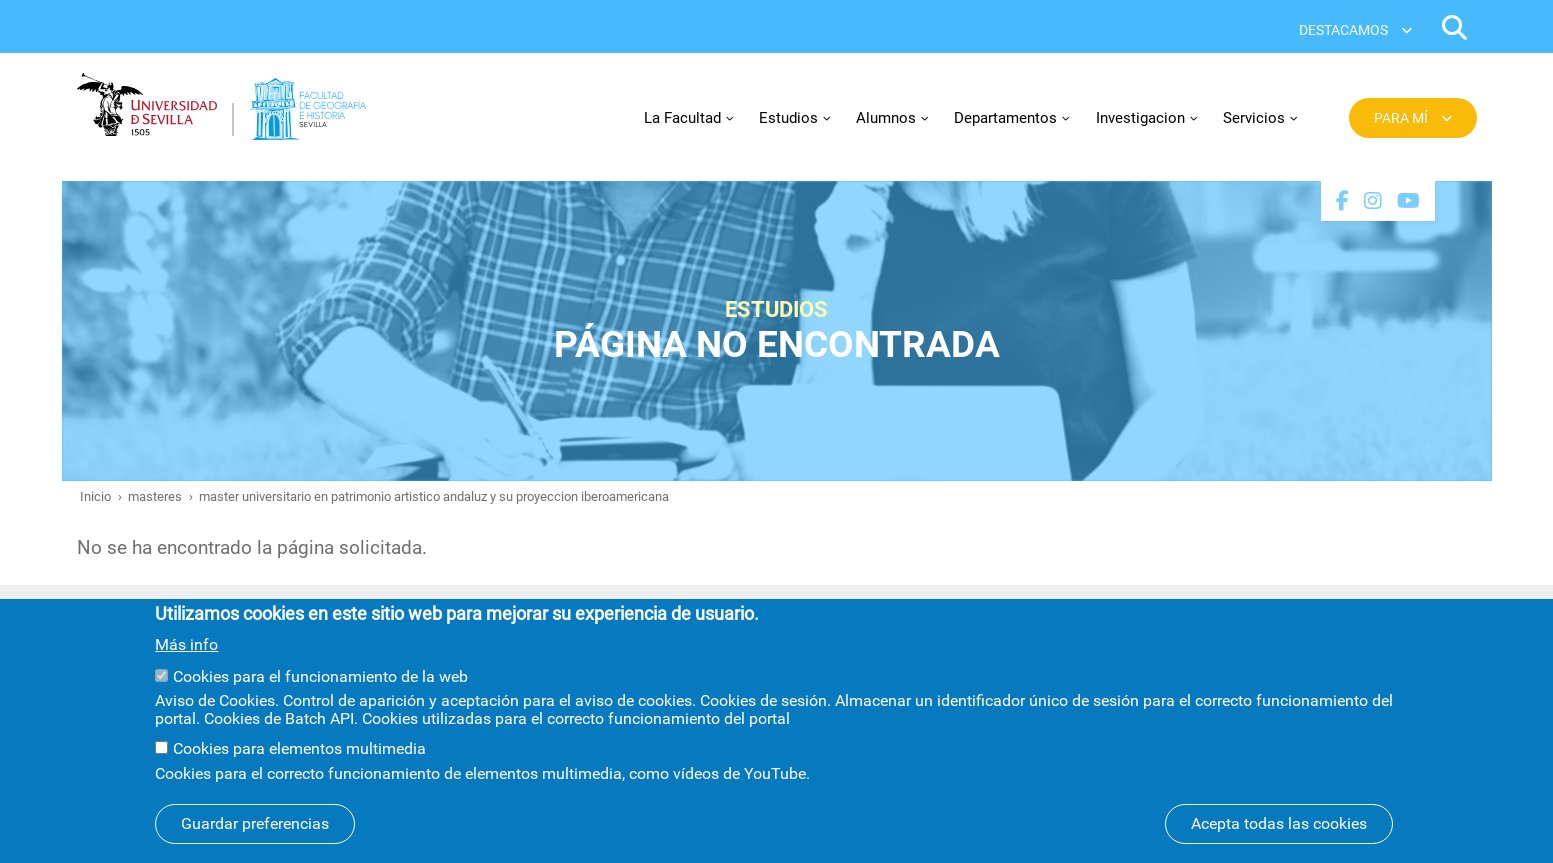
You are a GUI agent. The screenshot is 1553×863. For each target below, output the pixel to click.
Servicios (1254, 118)
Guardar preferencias (255, 841)
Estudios (788, 118)
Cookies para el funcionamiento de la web (320, 694)
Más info (186, 663)
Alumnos (886, 118)
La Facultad (682, 118)
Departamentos (1005, 118)
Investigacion (1140, 118)
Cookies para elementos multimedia (299, 767)
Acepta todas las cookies (1279, 841)
